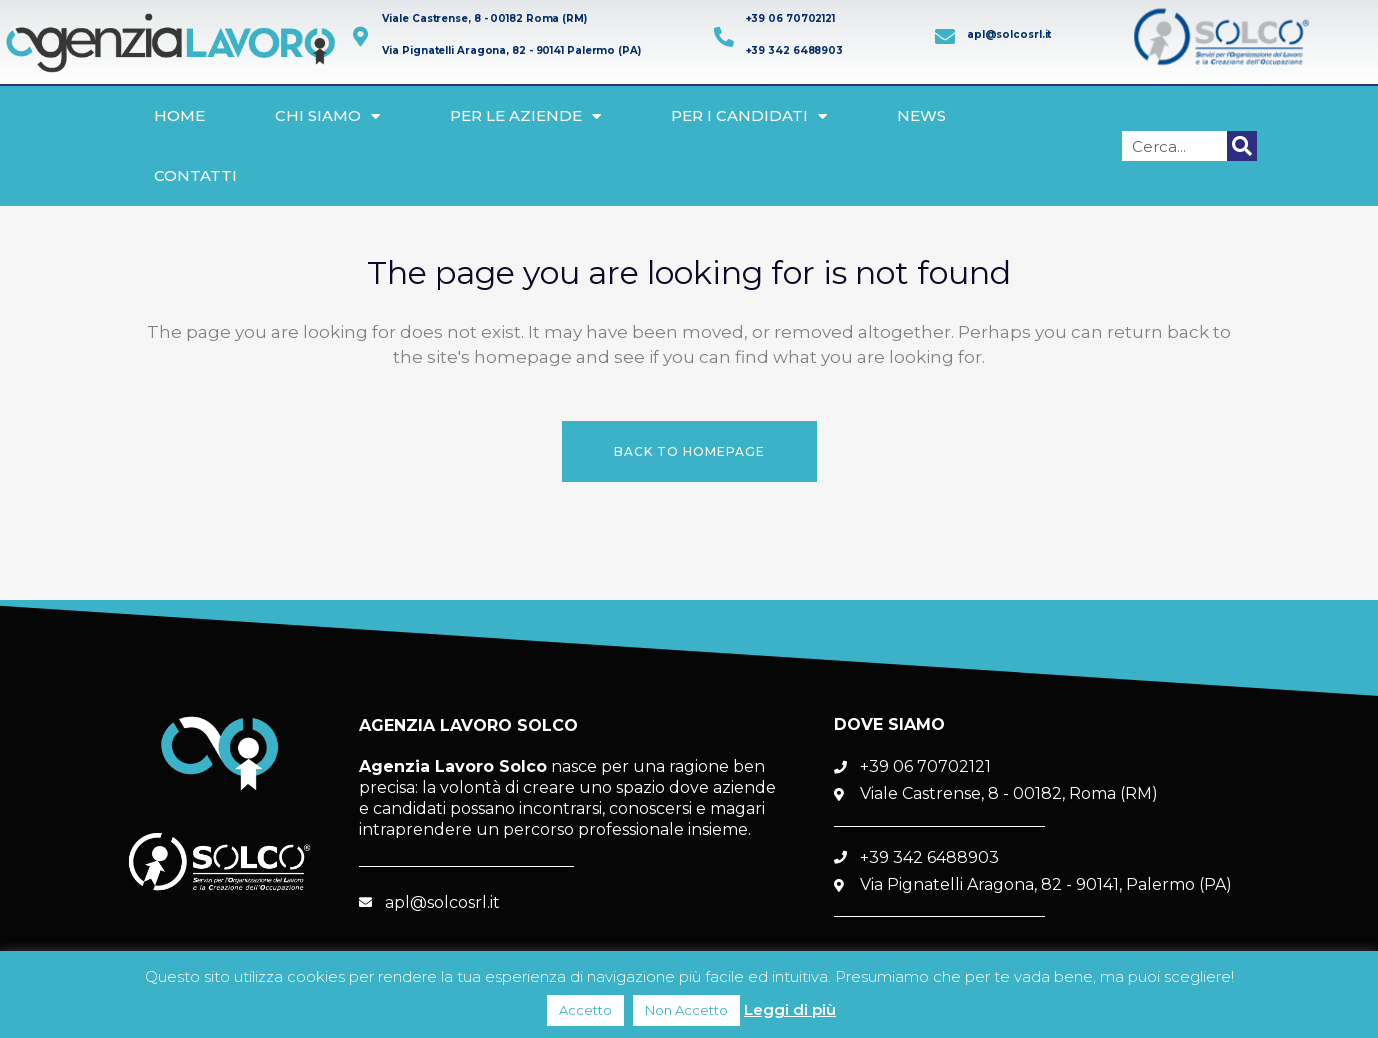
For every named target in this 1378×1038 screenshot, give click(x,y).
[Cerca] (1242, 146)
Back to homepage (689, 451)
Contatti (195, 175)
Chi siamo (327, 116)
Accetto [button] (585, 1010)
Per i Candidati (749, 116)
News (921, 115)
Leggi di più (790, 1009)
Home (179, 115)
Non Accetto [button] (686, 1010)
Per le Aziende (525, 116)
